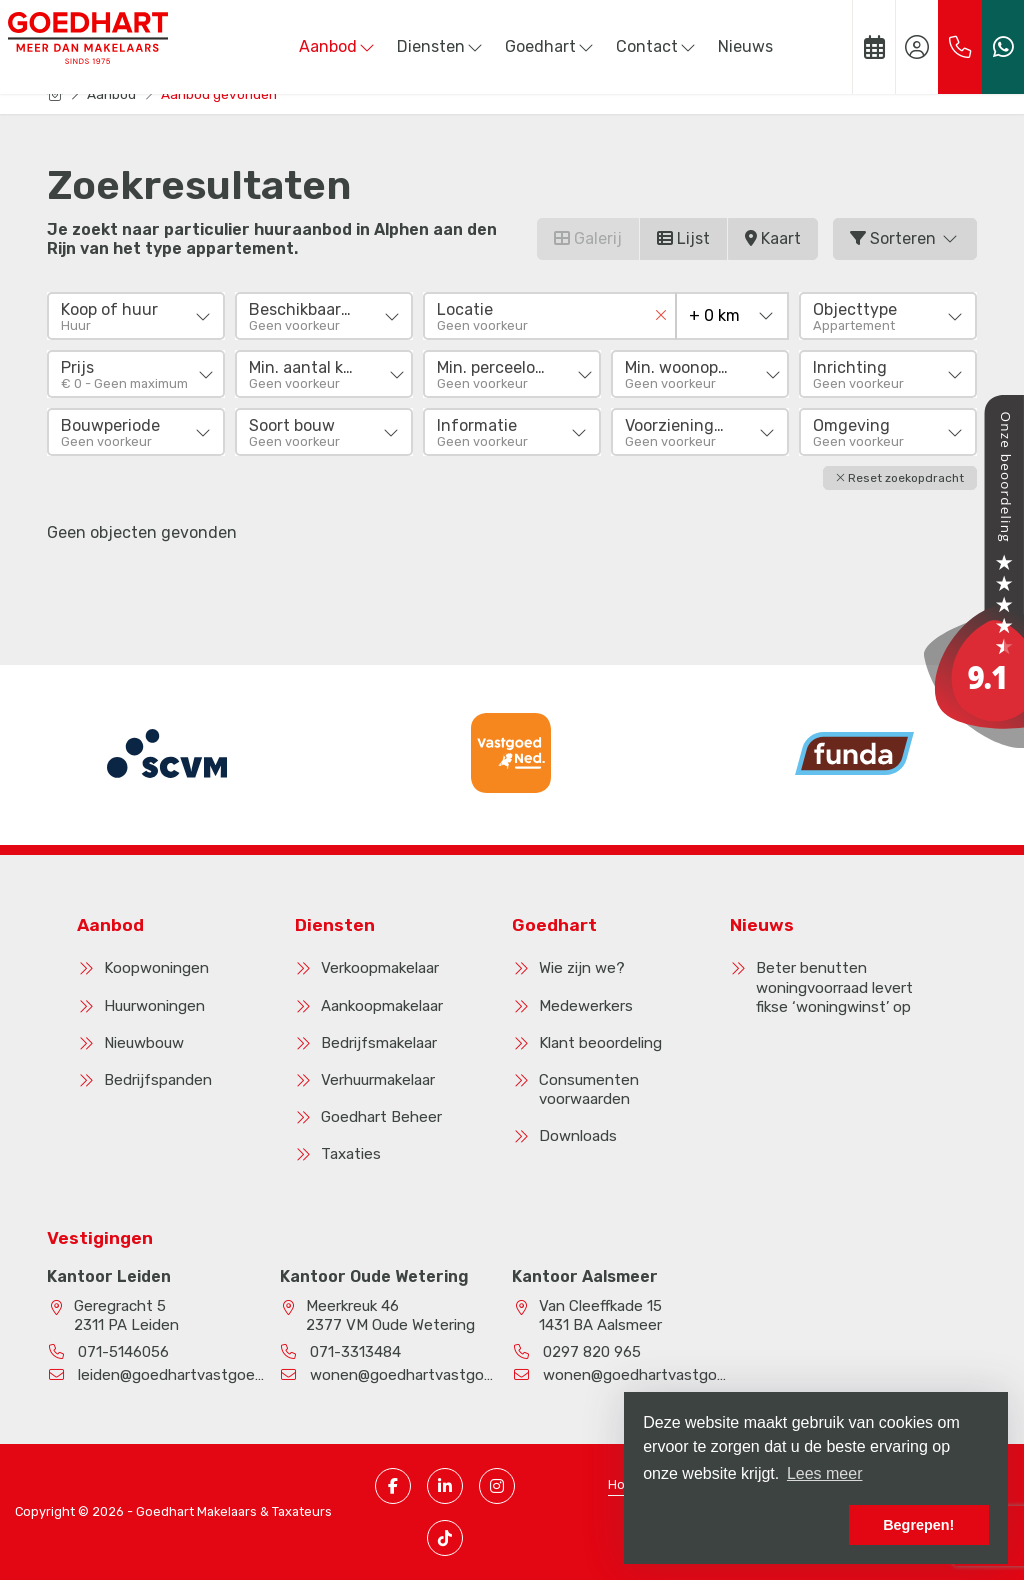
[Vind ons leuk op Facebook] (393, 1486)
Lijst (683, 238)
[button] (900, 478)
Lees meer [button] (825, 1473)
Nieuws (745, 46)
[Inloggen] (917, 47)
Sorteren (905, 238)
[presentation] (487, 813)
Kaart (773, 238)
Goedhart (550, 46)
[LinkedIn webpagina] (445, 1486)
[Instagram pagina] (497, 1486)
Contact (657, 46)
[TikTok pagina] (445, 1538)
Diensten (441, 46)
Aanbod (338, 46)
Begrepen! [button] (918, 1525)
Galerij (588, 238)
